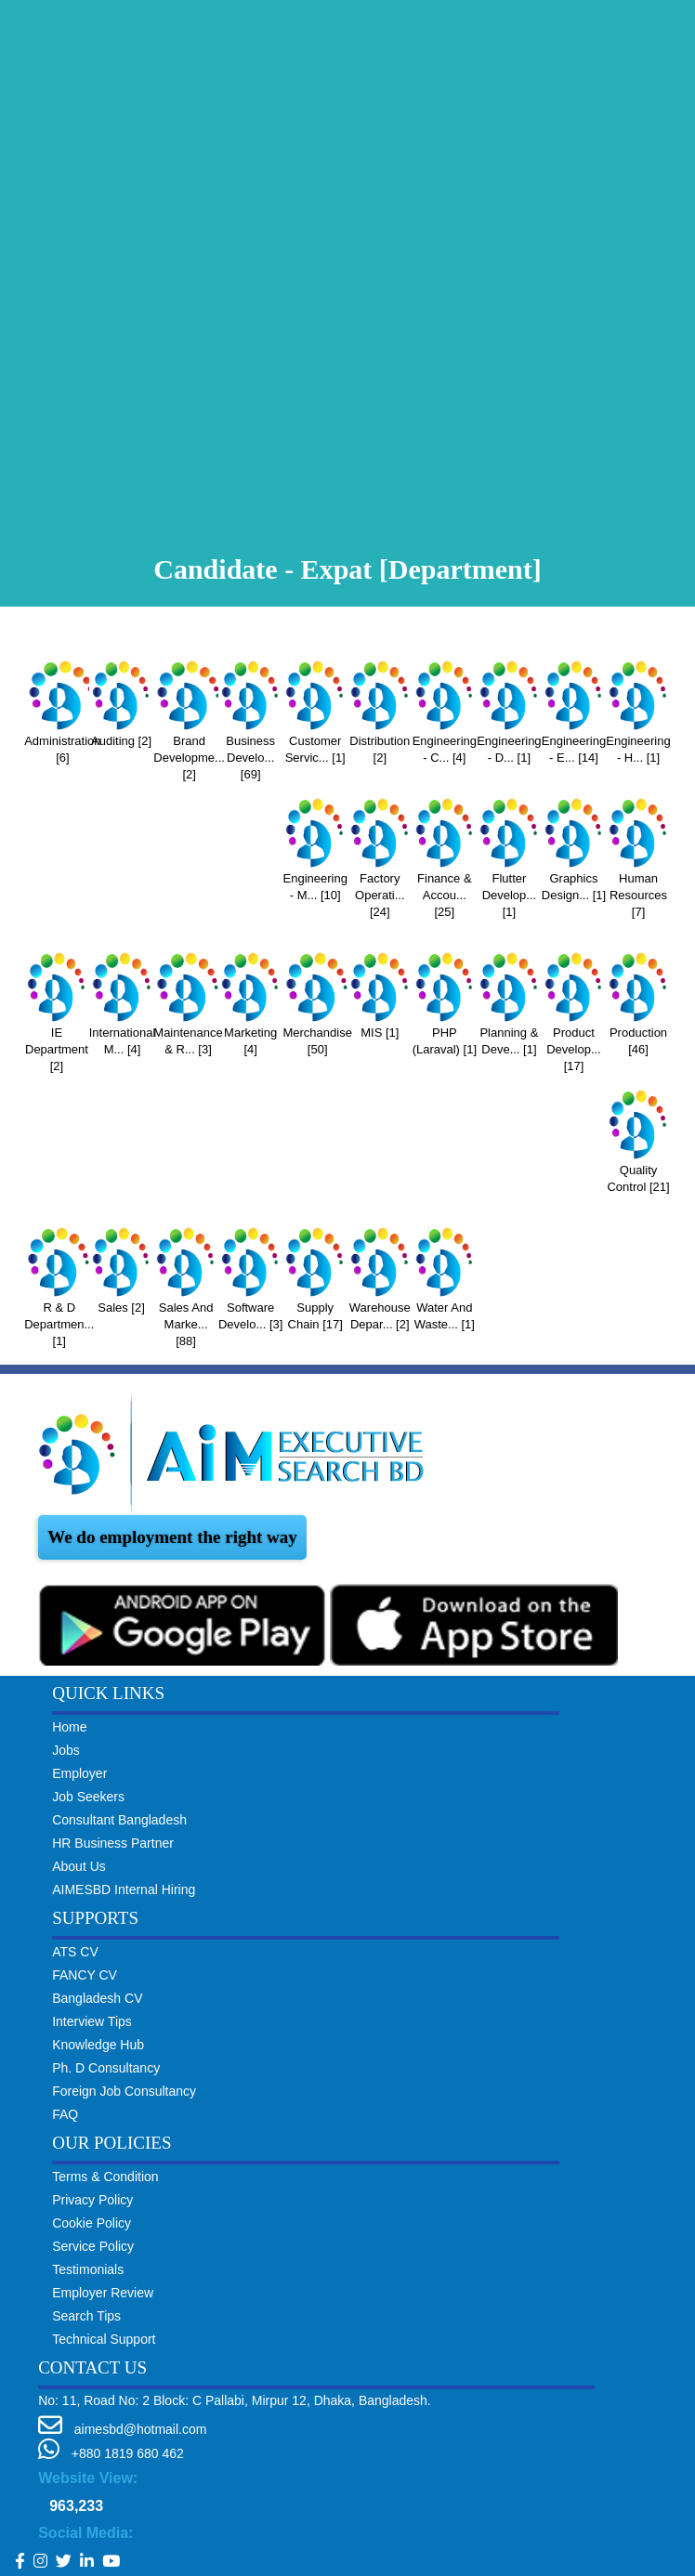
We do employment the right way (172, 1537)
